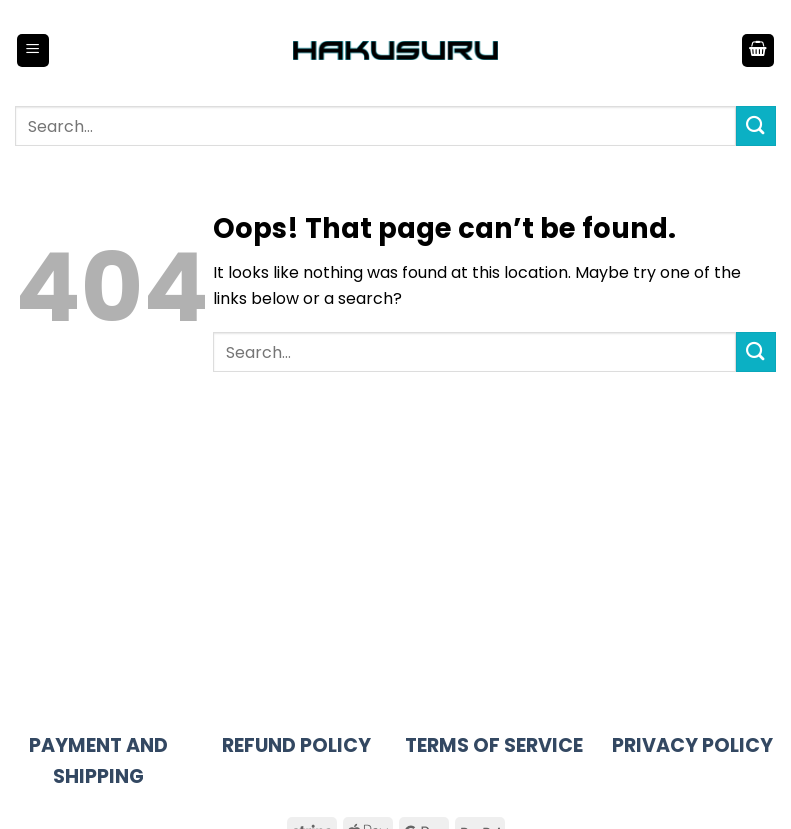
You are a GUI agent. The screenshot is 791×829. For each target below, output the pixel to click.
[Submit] (756, 125)
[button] (33, 50)
